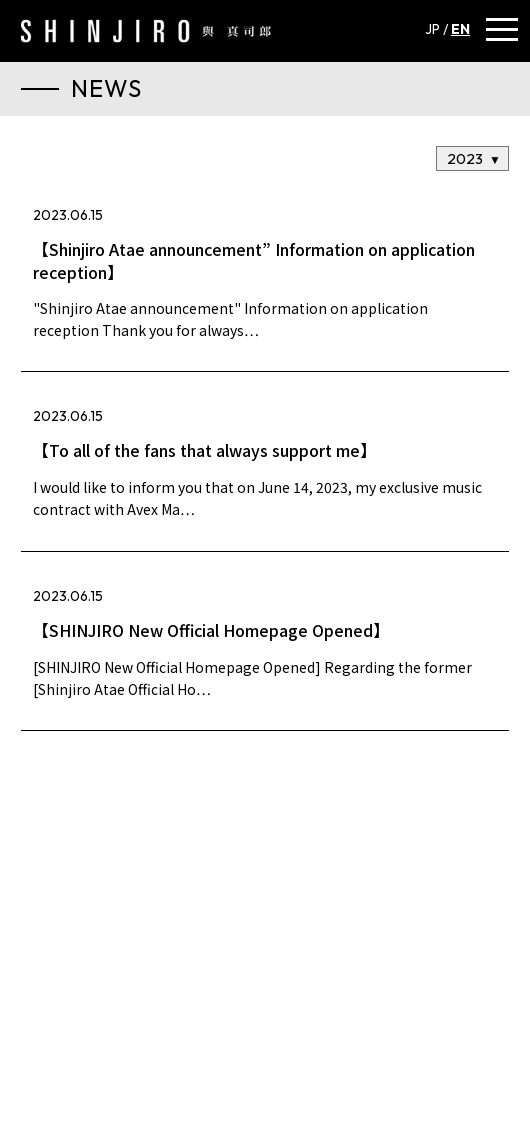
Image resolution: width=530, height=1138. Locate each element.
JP (432, 29)
